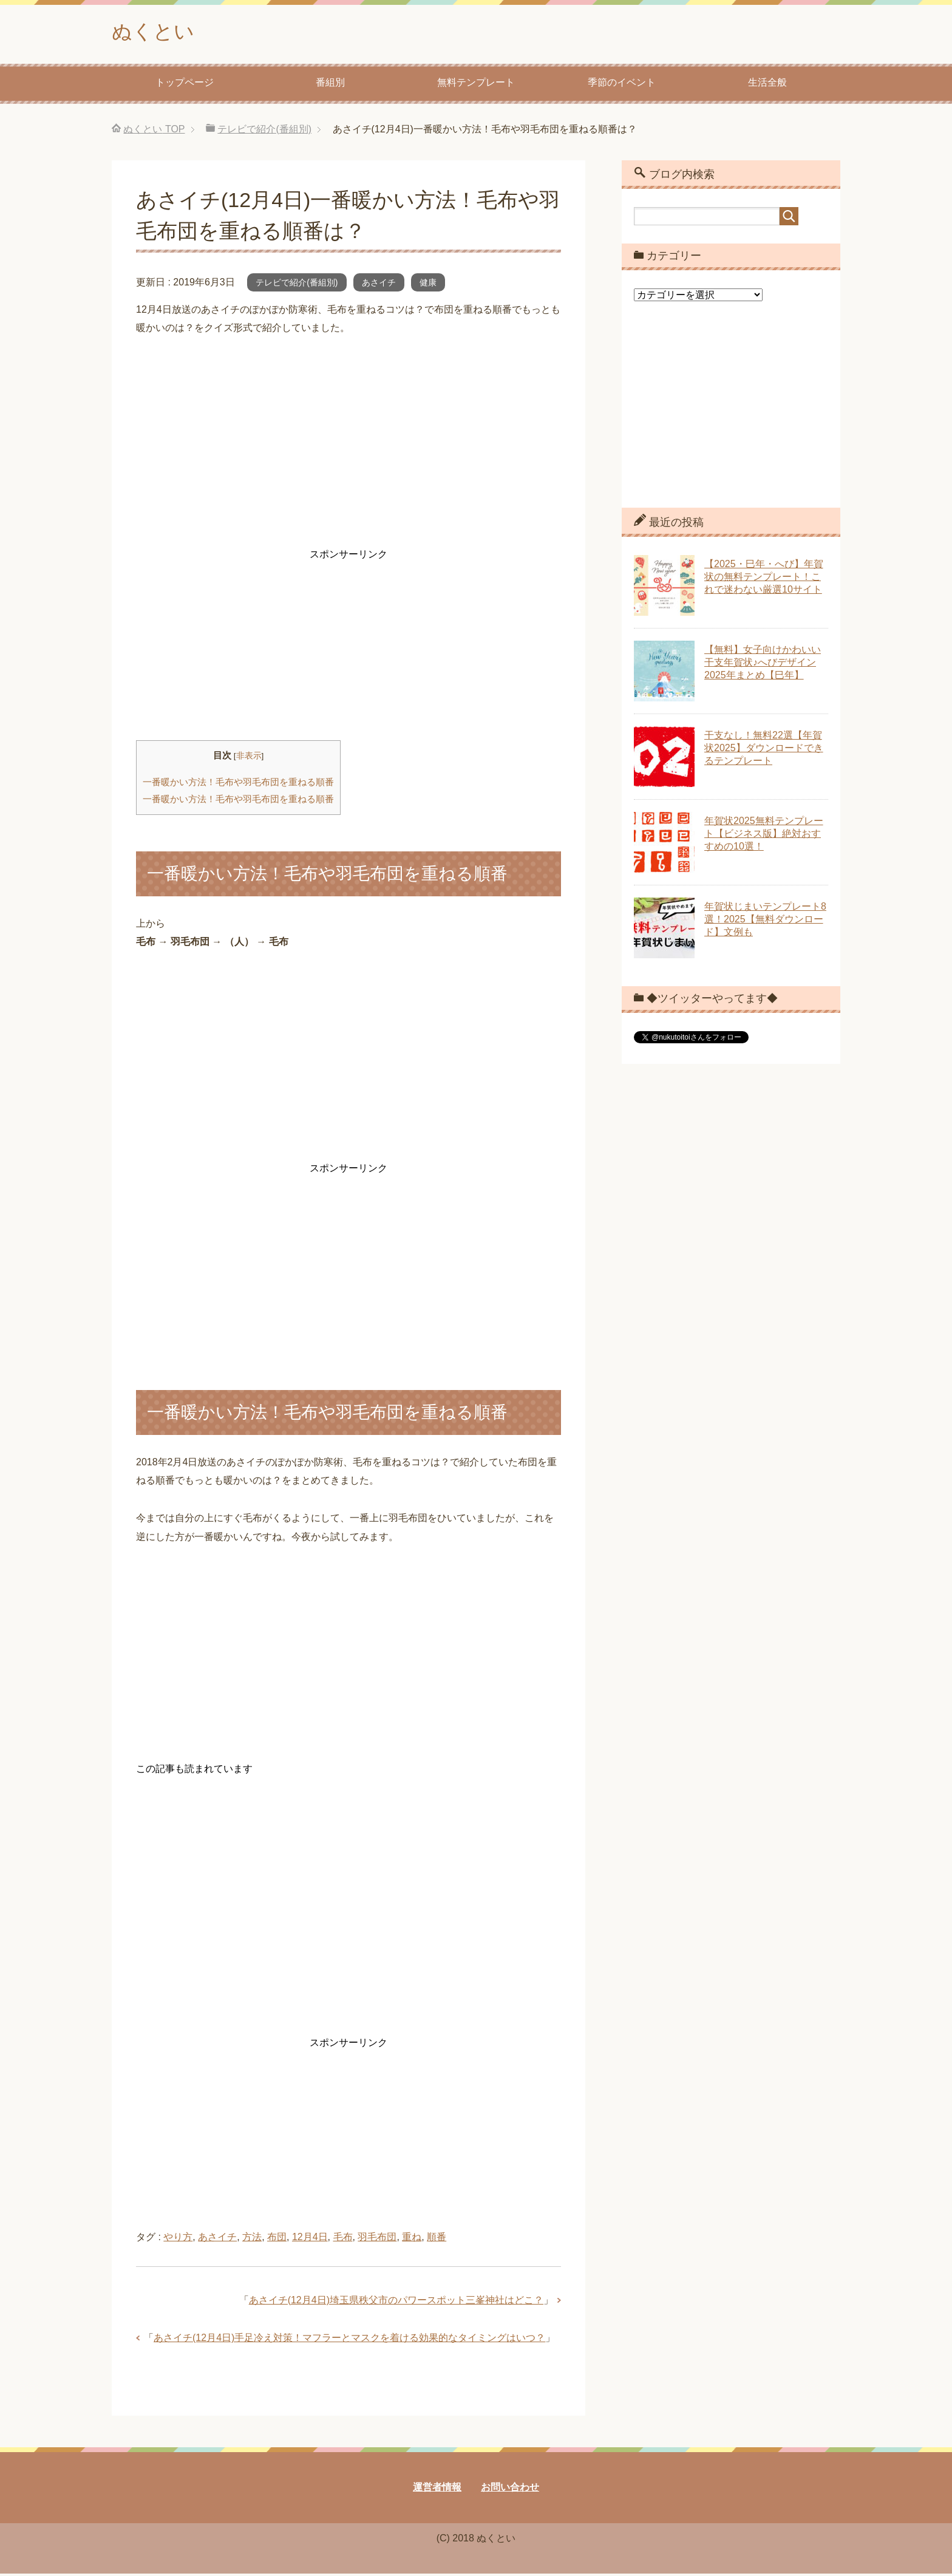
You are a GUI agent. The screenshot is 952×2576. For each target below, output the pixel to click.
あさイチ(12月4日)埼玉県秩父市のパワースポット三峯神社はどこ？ (396, 2302)
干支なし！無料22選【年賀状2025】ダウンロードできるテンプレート (763, 750)
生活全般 (767, 85)
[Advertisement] (348, 444)
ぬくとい (157, 32)
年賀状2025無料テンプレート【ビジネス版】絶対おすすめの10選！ (763, 836)
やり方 (177, 2239)
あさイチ (379, 285)
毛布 (343, 2239)
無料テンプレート (476, 85)
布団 (277, 2239)
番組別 (330, 85)
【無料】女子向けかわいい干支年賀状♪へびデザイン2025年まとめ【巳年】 (762, 665)
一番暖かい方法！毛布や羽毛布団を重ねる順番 (238, 784)
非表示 (249, 758)
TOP (154, 131)
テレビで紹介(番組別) (297, 285)
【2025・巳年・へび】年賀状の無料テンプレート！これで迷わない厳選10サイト (763, 579)
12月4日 (310, 2239)
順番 (436, 2239)
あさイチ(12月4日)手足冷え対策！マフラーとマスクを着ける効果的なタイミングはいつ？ (349, 2340)
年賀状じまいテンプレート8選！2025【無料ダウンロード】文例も (765, 921)
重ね (411, 2239)
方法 (252, 2239)
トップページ (184, 85)
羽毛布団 (377, 2239)
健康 (428, 285)
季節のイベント (622, 85)
